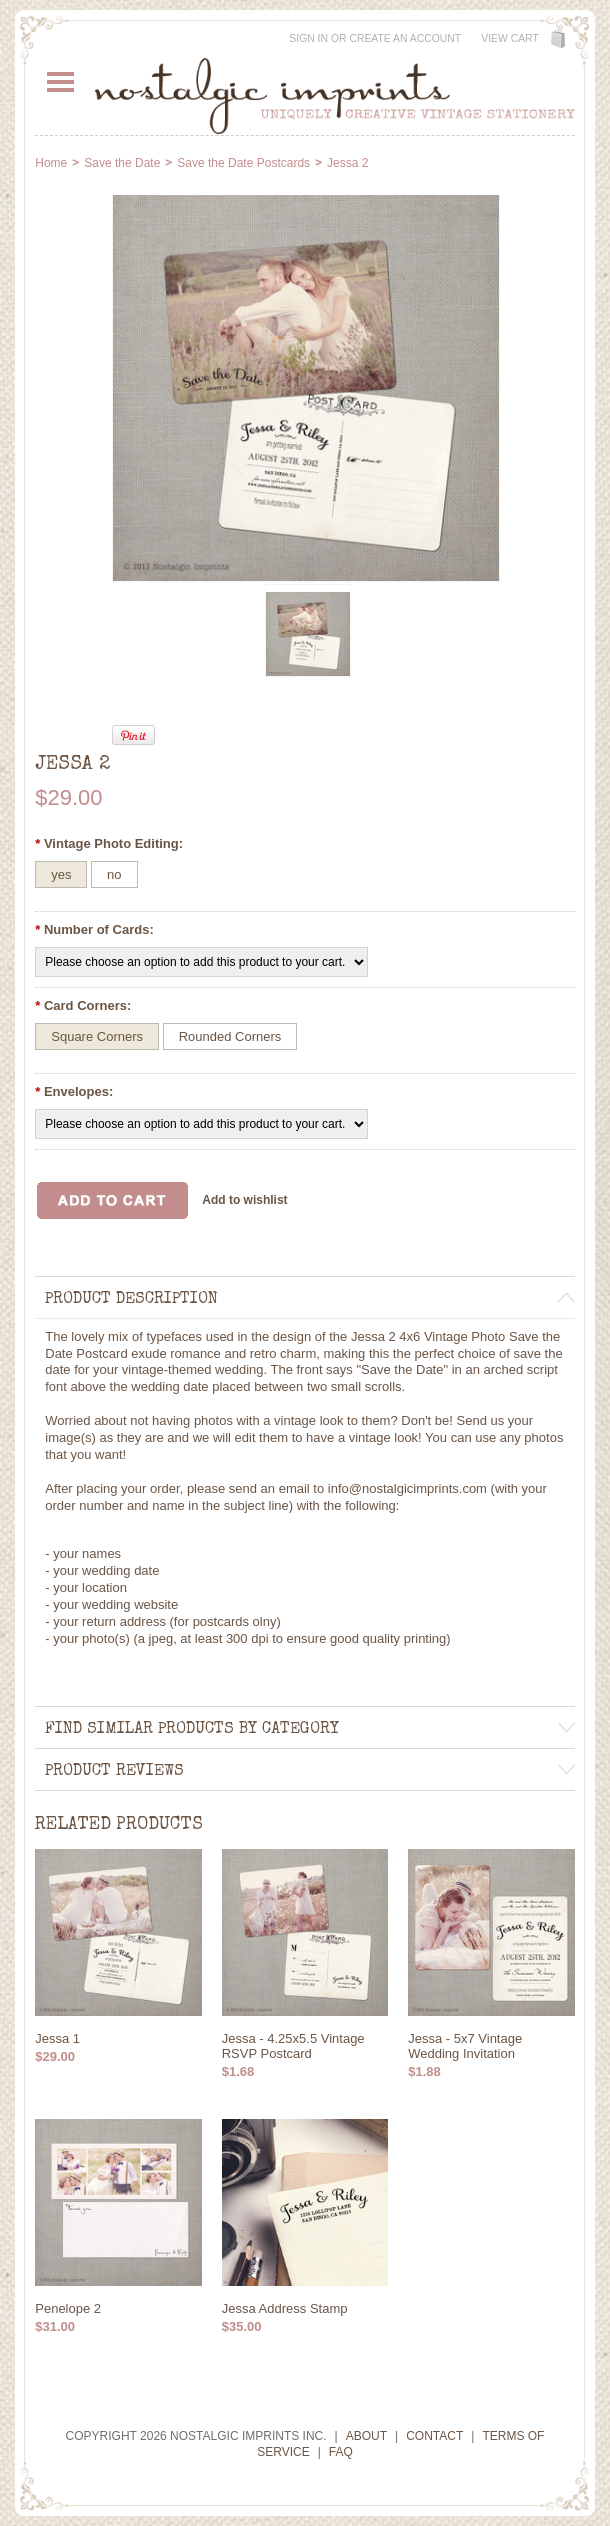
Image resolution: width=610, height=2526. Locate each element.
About (366, 2436)
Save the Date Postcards (243, 163)
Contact (434, 2436)
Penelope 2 (68, 2308)
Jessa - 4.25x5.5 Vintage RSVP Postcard (293, 2046)
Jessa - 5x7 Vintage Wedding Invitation (465, 2046)
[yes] (61, 874)
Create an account (405, 38)
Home (51, 163)
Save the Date (122, 163)
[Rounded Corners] (230, 1036)
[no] (114, 874)
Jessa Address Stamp (285, 2308)
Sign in (308, 38)
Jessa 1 (57, 2038)
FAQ (341, 2452)
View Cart (510, 38)
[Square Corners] (97, 1036)
